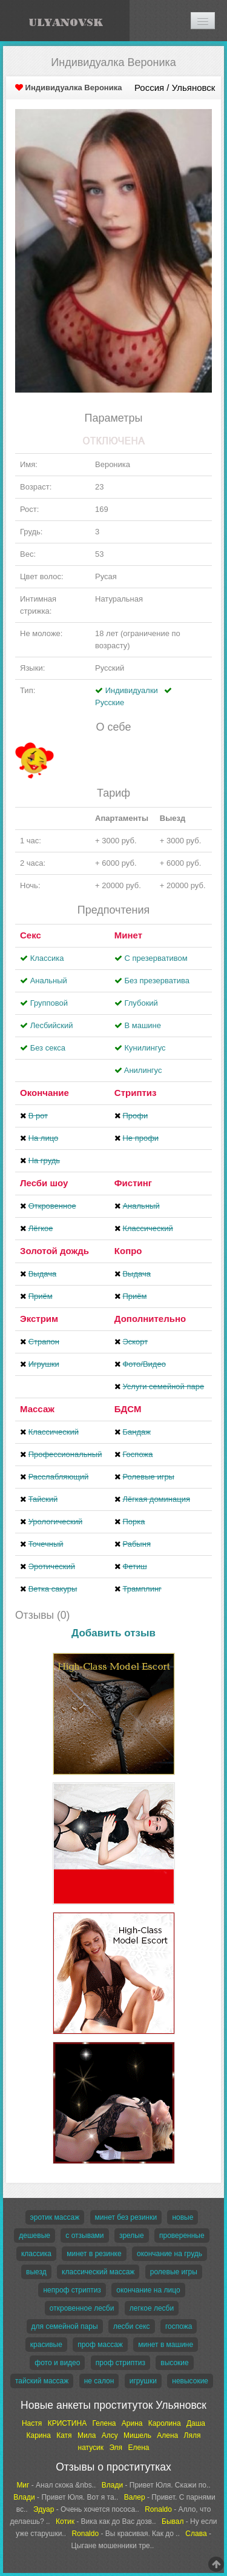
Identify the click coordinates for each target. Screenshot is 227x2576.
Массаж (37, 1409)
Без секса (47, 1047)
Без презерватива (156, 980)
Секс (30, 935)
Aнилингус (143, 1070)
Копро (128, 1251)
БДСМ (128, 1409)
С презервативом (155, 958)
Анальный (48, 980)
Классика (47, 958)
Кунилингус (144, 1047)
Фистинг (133, 1183)
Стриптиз (135, 1092)
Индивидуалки (131, 690)
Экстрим (39, 1318)
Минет (128, 935)
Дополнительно (150, 1318)
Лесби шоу (44, 1183)
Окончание (44, 1092)
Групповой (49, 1002)
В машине (142, 1025)
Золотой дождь (54, 1251)
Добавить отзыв (113, 1633)
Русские (109, 702)
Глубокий (140, 1002)
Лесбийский (51, 1025)
